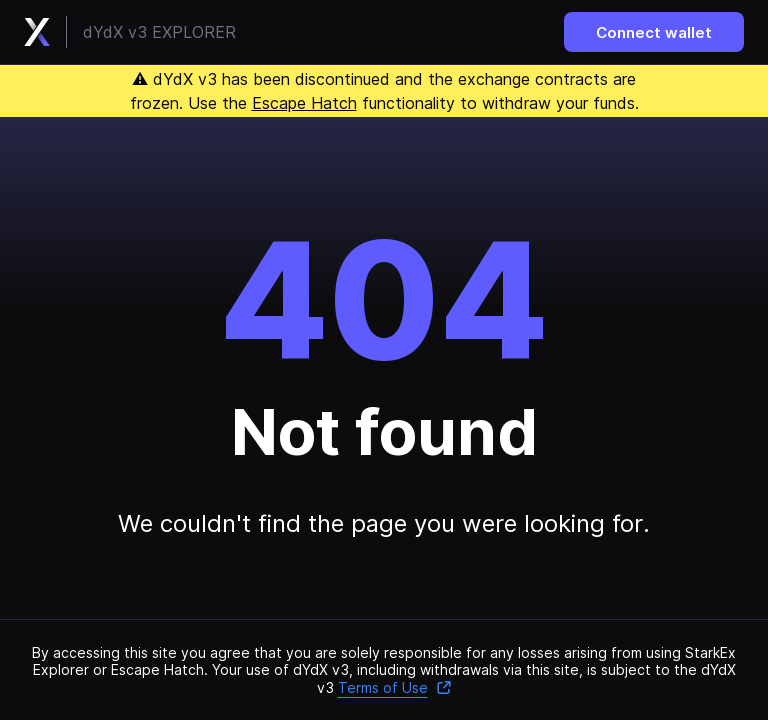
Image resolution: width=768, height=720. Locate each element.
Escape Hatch (304, 103)
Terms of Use (395, 687)
